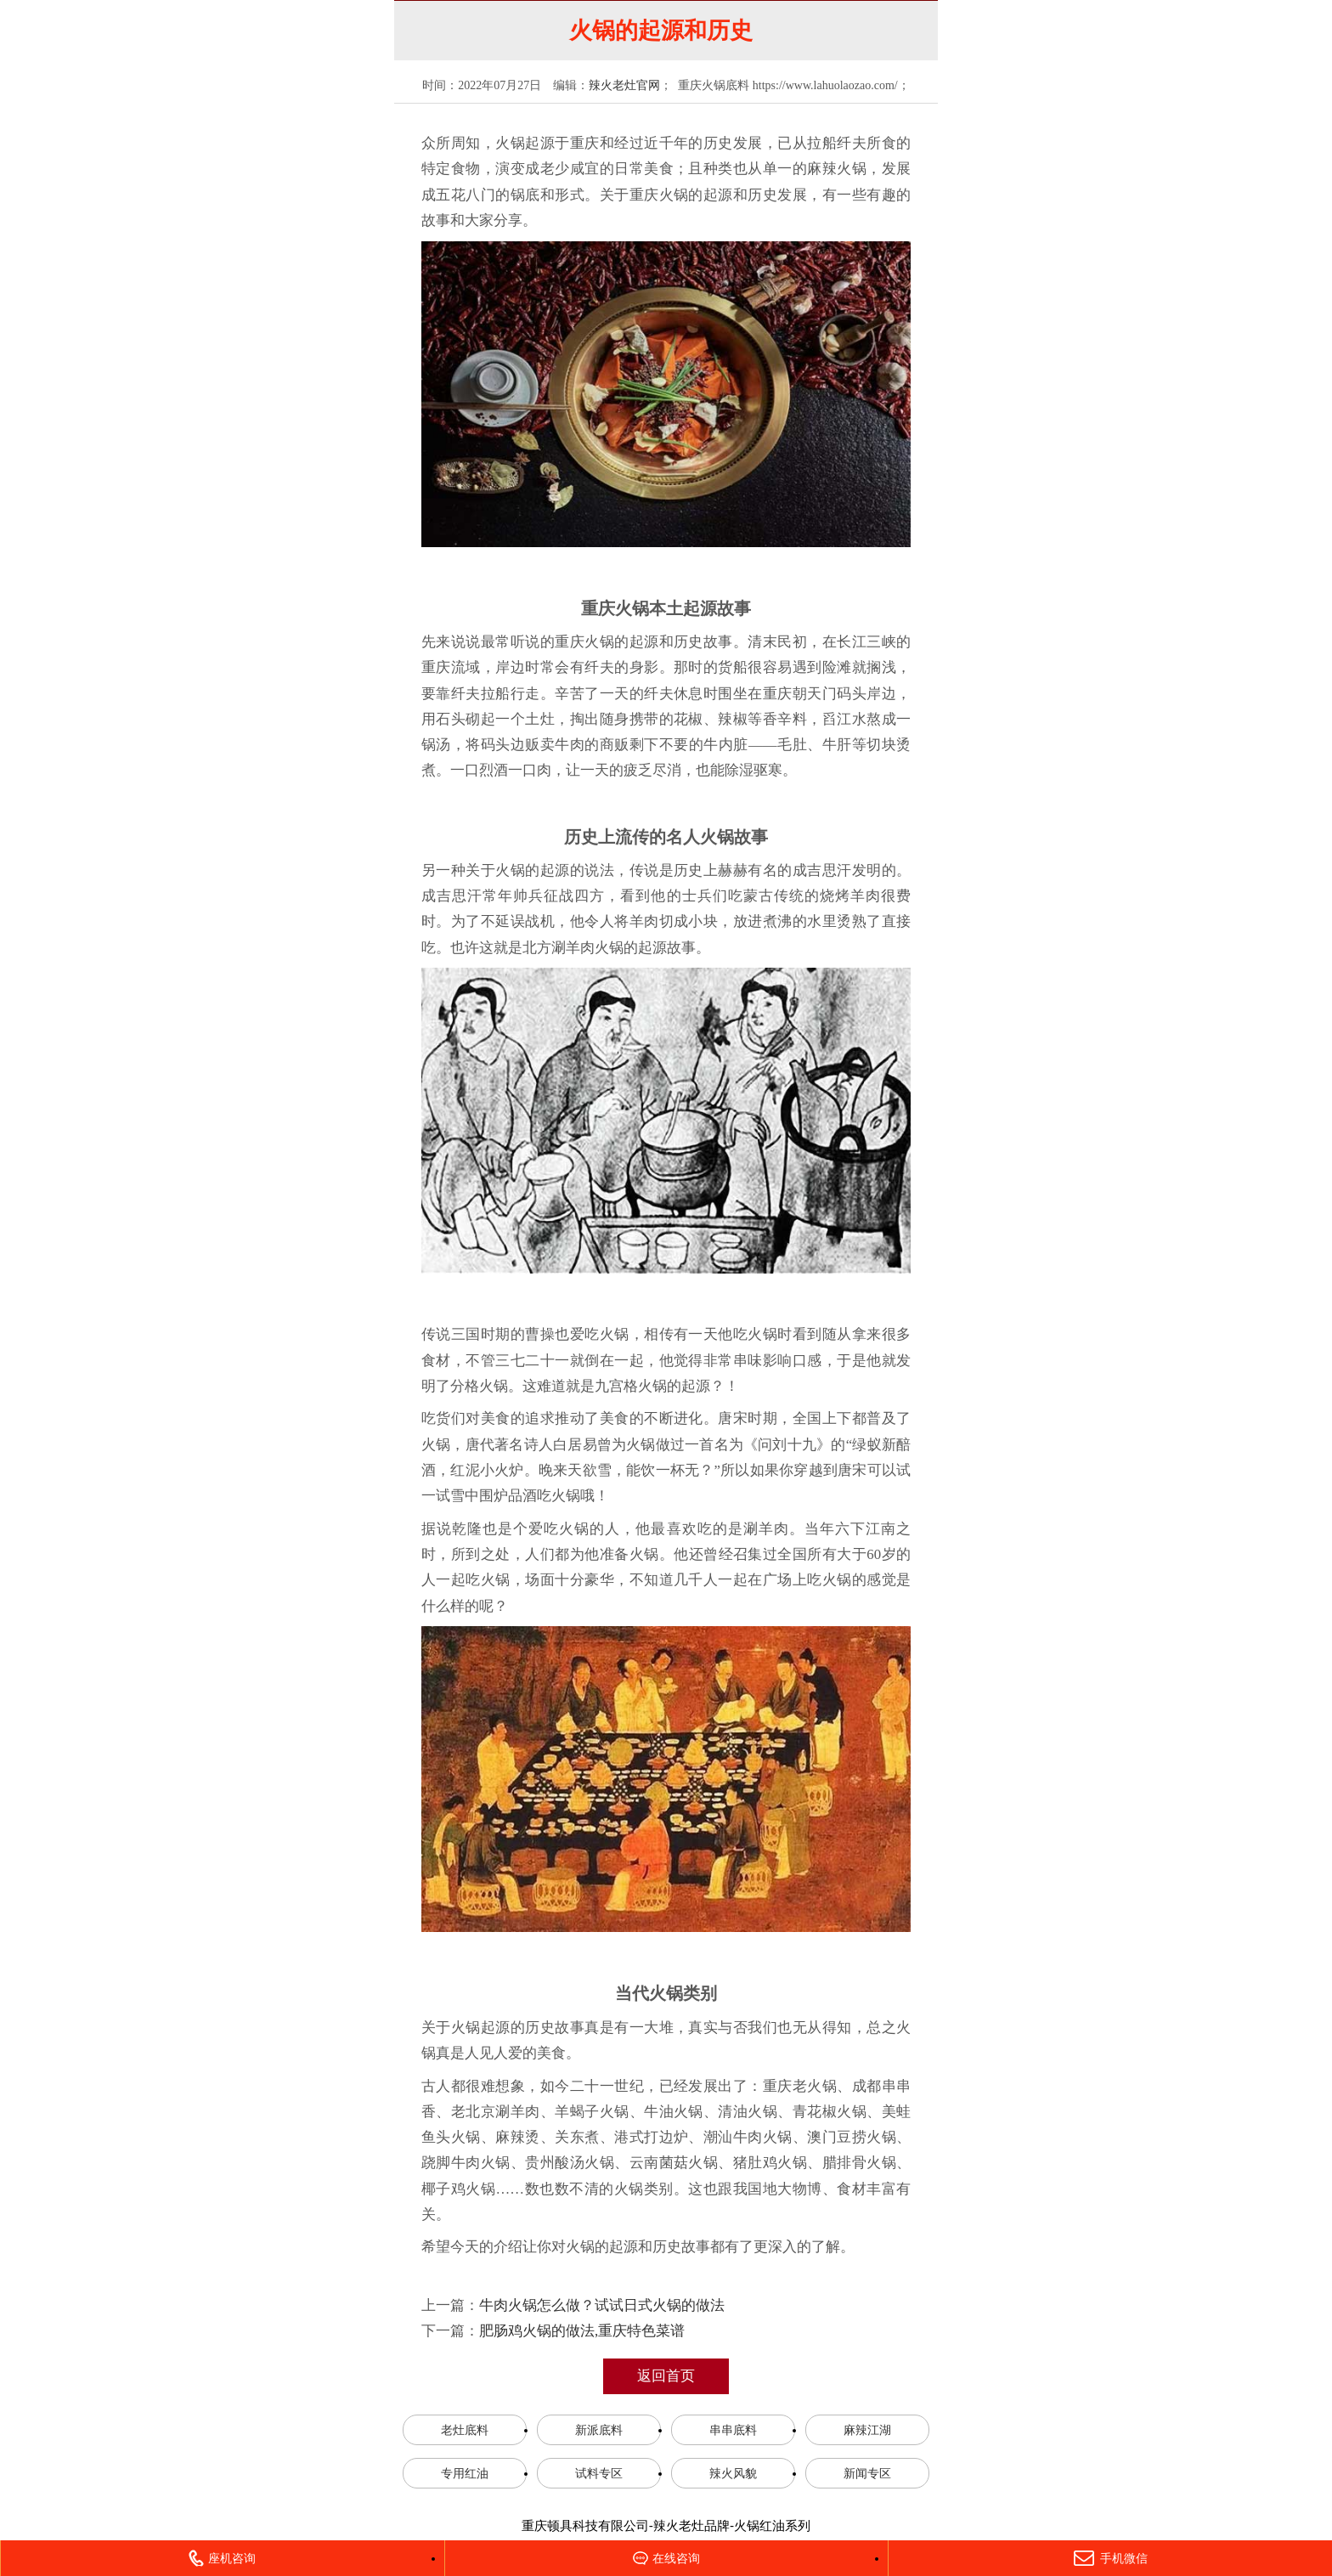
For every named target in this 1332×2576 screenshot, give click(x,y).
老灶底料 (464, 2430)
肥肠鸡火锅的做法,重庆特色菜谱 (582, 2331)
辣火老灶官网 (624, 85)
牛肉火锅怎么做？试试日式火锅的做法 (602, 2305)
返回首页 (666, 2376)
